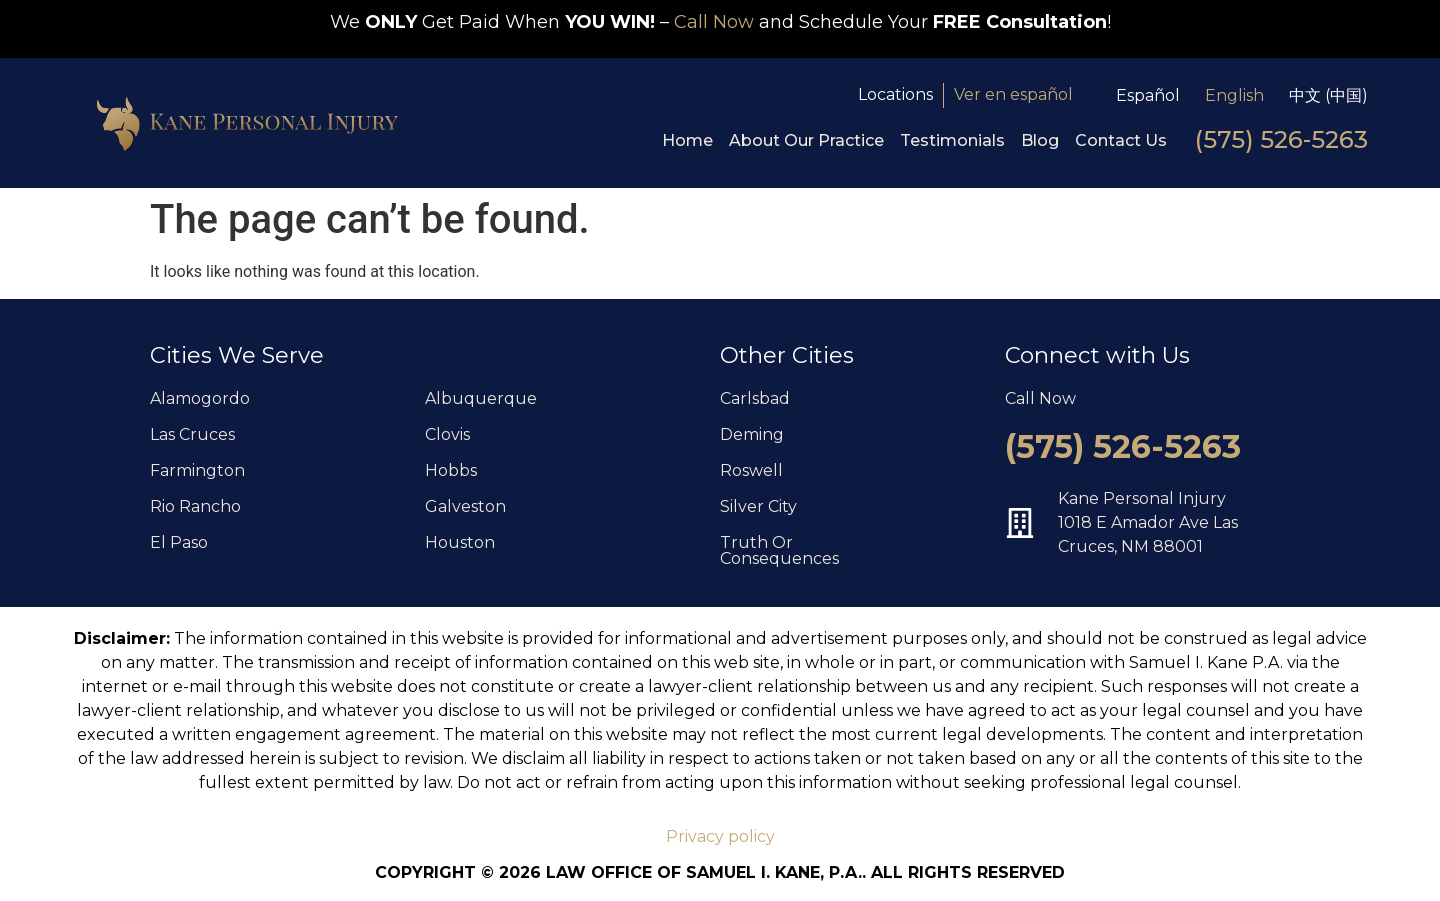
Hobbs (451, 470)
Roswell (751, 470)
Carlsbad (755, 398)
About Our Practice (806, 140)
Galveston (465, 506)
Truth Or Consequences (779, 550)
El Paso (179, 542)
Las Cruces (192, 434)
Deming (752, 434)
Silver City (758, 506)
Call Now (714, 22)
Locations (895, 94)
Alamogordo (200, 398)
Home (687, 140)
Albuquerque (481, 398)
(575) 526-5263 (1281, 139)
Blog (1040, 140)
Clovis (447, 434)
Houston (460, 542)
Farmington (197, 470)
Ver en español (1013, 94)
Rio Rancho (195, 506)
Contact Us (1121, 140)
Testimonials (952, 140)
